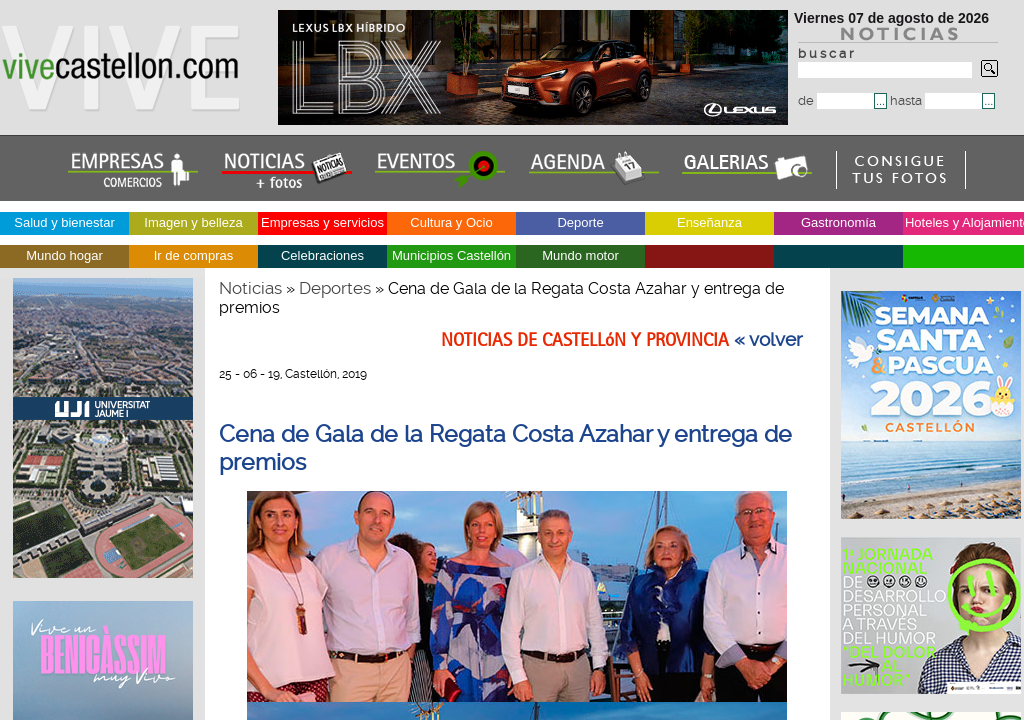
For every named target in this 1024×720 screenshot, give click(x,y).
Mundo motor (580, 255)
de (836, 100)
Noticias (250, 288)
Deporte (580, 222)
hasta (936, 100)
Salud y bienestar (64, 222)
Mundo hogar (64, 255)
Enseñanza (709, 222)
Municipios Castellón (451, 255)
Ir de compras (193, 255)
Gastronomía (838, 222)
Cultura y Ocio (451, 222)
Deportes (335, 288)
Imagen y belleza (193, 222)
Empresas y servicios (322, 222)
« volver (768, 340)
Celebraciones (322, 255)
